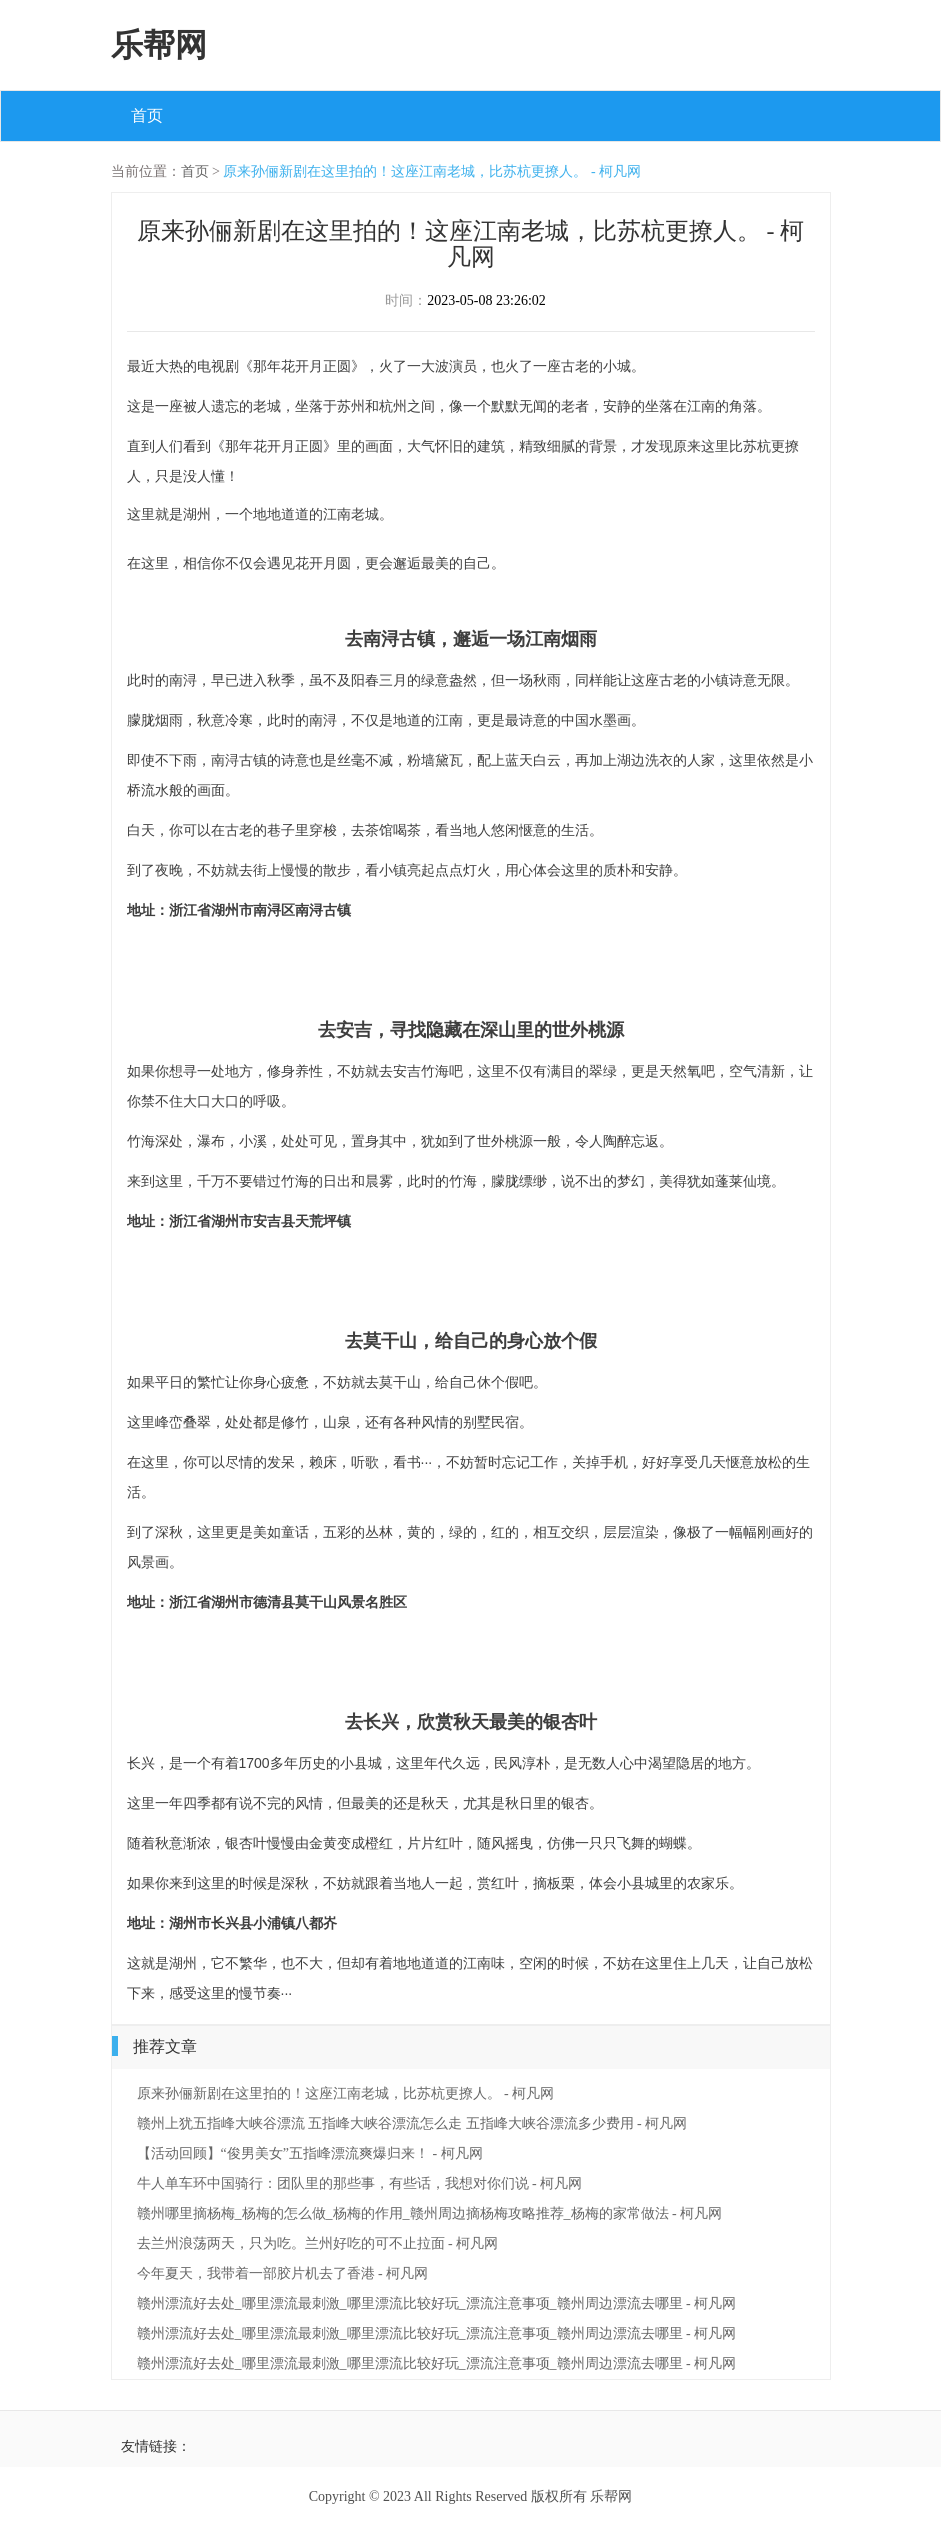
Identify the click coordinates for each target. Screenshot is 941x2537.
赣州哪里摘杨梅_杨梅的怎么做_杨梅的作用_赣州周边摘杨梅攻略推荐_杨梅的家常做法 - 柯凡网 (430, 2213)
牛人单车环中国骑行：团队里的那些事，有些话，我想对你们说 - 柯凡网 (360, 2183)
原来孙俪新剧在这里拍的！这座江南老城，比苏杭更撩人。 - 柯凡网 (432, 171)
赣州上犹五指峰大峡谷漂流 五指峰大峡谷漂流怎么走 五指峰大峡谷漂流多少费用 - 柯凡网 (412, 2123)
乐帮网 (159, 45)
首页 (147, 115)
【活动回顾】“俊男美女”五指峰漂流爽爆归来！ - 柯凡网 (310, 2153)
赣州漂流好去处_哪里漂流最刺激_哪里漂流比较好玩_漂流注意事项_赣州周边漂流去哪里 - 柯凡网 (437, 2303)
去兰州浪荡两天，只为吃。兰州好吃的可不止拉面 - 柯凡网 (318, 2243)
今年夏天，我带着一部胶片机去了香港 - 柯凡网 (283, 2273)
